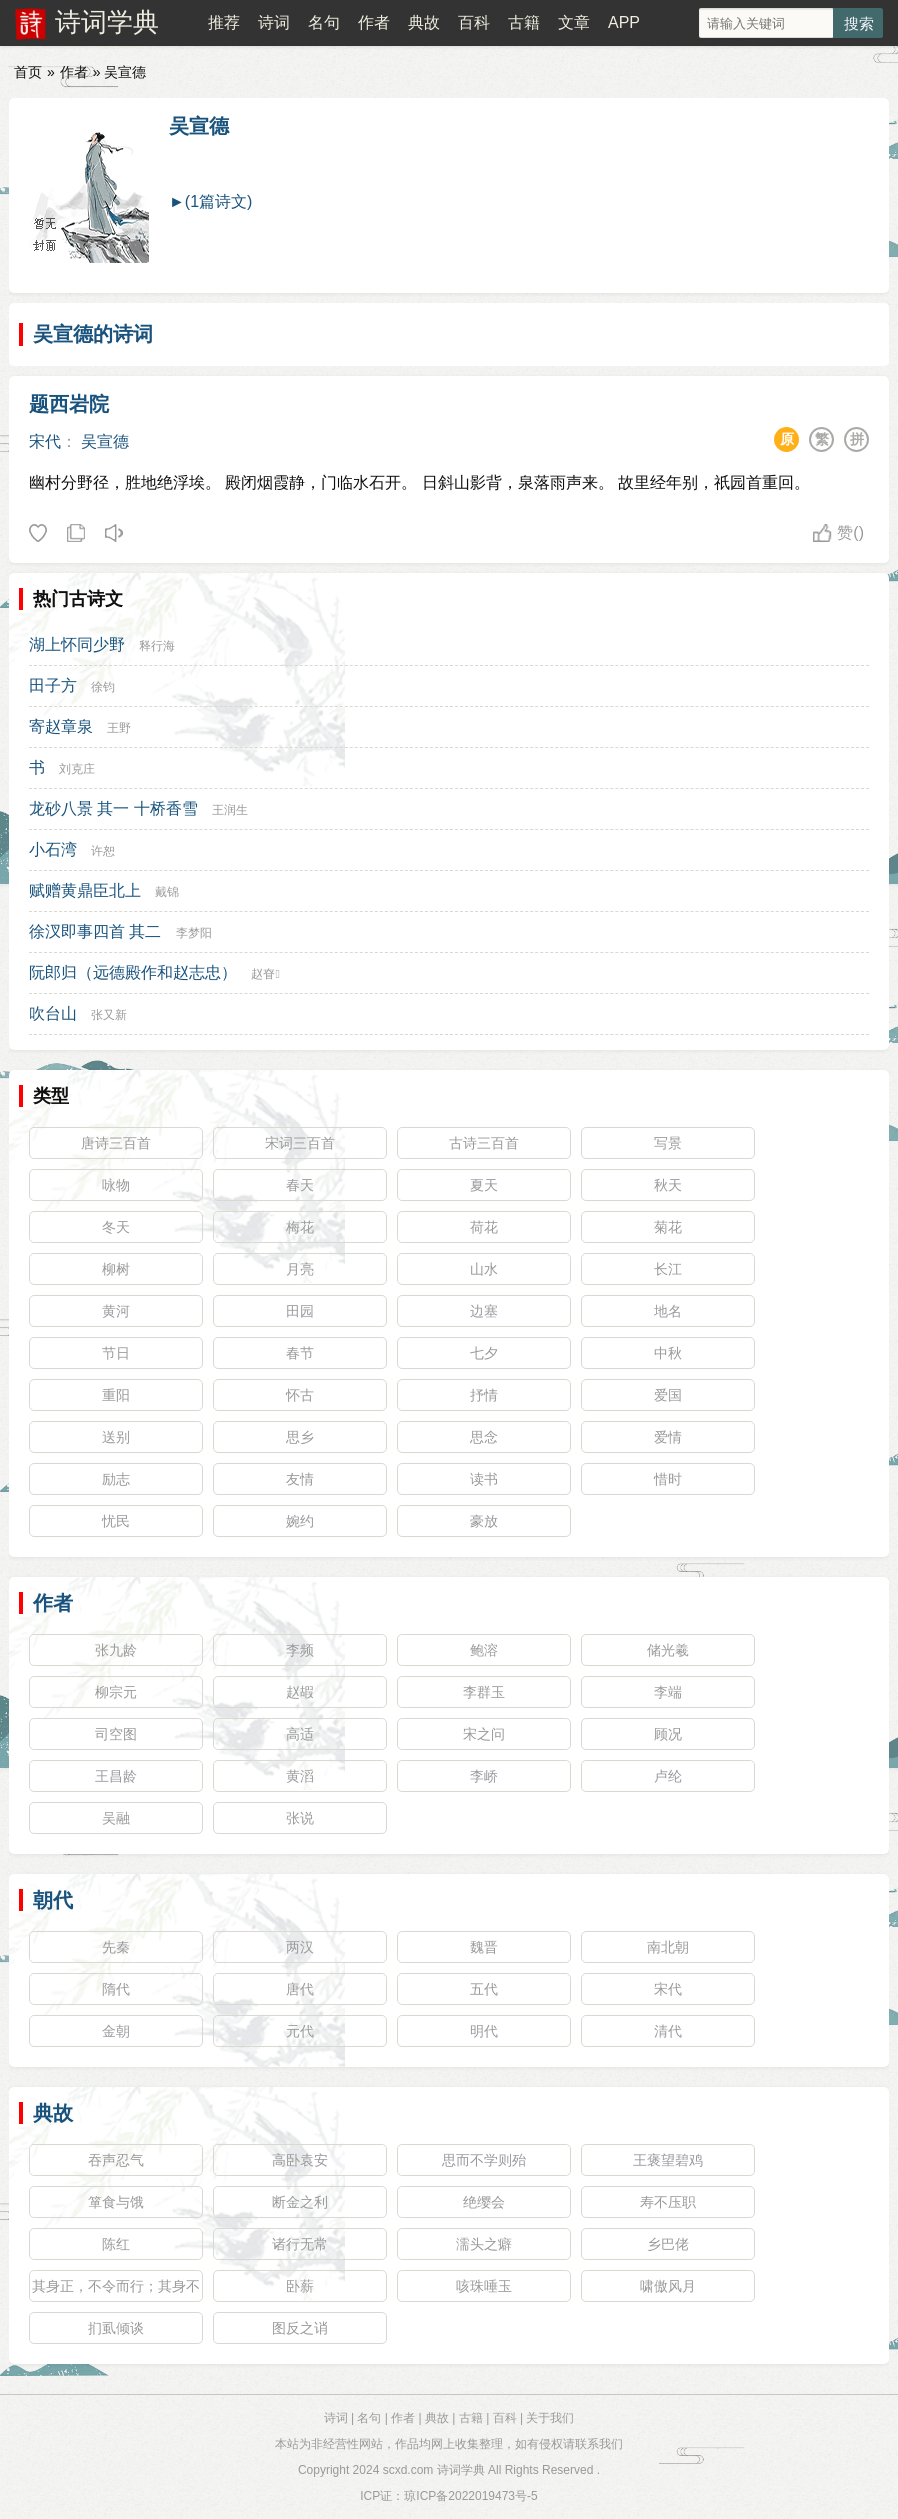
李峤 (484, 1776)
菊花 (668, 1227)
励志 (116, 1479)
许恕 (103, 851)
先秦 (116, 1947)
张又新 (109, 1015)
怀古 (300, 1395)
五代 (484, 1989)
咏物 (116, 1185)
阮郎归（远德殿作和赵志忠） (133, 972)
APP (624, 22)
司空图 (116, 1734)
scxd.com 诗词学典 (434, 2470)
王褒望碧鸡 (668, 2160)
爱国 (668, 1395)
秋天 (668, 1185)
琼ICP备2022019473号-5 (470, 2496)
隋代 (116, 1989)
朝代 (53, 1900)
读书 (484, 1479)
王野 (119, 728)
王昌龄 (116, 1776)
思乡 (300, 1437)
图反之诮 (300, 2328)
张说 (300, 1818)
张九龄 (116, 1650)
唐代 (300, 1989)
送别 (116, 1437)
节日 (116, 1353)
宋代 (45, 441)
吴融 (116, 1818)
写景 (668, 1143)
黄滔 (300, 1776)
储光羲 (668, 1650)
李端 (668, 1692)
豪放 (484, 1521)
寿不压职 (668, 2202)
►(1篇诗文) (210, 201)
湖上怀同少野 (77, 644)
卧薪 (300, 2286)
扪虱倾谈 (116, 2328)
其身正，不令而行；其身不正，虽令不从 (116, 2290)
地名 (668, 1311)
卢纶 (668, 1776)
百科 (474, 22)
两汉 (300, 1947)
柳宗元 (116, 1692)
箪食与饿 (116, 2202)
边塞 (484, 1311)
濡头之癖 (484, 2244)
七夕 (484, 1353)
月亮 (300, 1269)
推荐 (224, 22)
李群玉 (484, 1692)
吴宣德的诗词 (93, 334)
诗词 (274, 22)
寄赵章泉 (61, 726)
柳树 (116, 1269)
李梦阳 (194, 933)
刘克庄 (77, 769)
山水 (484, 1269)
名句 (324, 22)
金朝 (116, 2031)
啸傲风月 (668, 2286)
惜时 (668, 1479)
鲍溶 (484, 1650)
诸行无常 (300, 2244)
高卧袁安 (300, 2160)
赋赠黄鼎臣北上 (85, 890)
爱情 (668, 1437)
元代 (300, 2031)
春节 (300, 1353)
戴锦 (167, 892)
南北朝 (668, 1947)
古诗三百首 (484, 1143)
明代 (484, 2031)
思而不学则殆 (484, 2160)
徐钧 (103, 687)
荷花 (484, 1227)
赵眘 (265, 974)
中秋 (668, 1353)
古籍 (524, 22)
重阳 (116, 1395)
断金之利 (300, 2202)
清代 (668, 2031)
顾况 (668, 1734)
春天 (300, 1185)
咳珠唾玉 (484, 2286)
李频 (300, 1650)
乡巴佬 (668, 2244)
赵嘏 (300, 1692)
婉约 (300, 1521)
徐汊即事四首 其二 (95, 931)
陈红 (116, 2244)
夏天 (484, 1185)
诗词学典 (107, 22)
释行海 (157, 646)
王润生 (230, 810)
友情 (300, 1479)
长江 (668, 1269)
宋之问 (484, 1734)
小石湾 (53, 849)
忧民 (116, 1521)
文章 (574, 22)
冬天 (116, 1227)
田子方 (53, 685)
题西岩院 (69, 404)
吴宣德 (199, 126)
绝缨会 (484, 2202)
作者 (374, 22)
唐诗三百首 (116, 1143)
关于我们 (550, 2418)
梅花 (300, 1227)
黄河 (116, 1311)
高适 (300, 1734)
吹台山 (53, 1013)
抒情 (484, 1395)
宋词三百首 (300, 1143)
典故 (424, 22)
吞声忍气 (116, 2160)
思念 (484, 1437)
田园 (300, 1311)
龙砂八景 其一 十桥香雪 (113, 808)
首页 (28, 72)
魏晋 (484, 1947)
